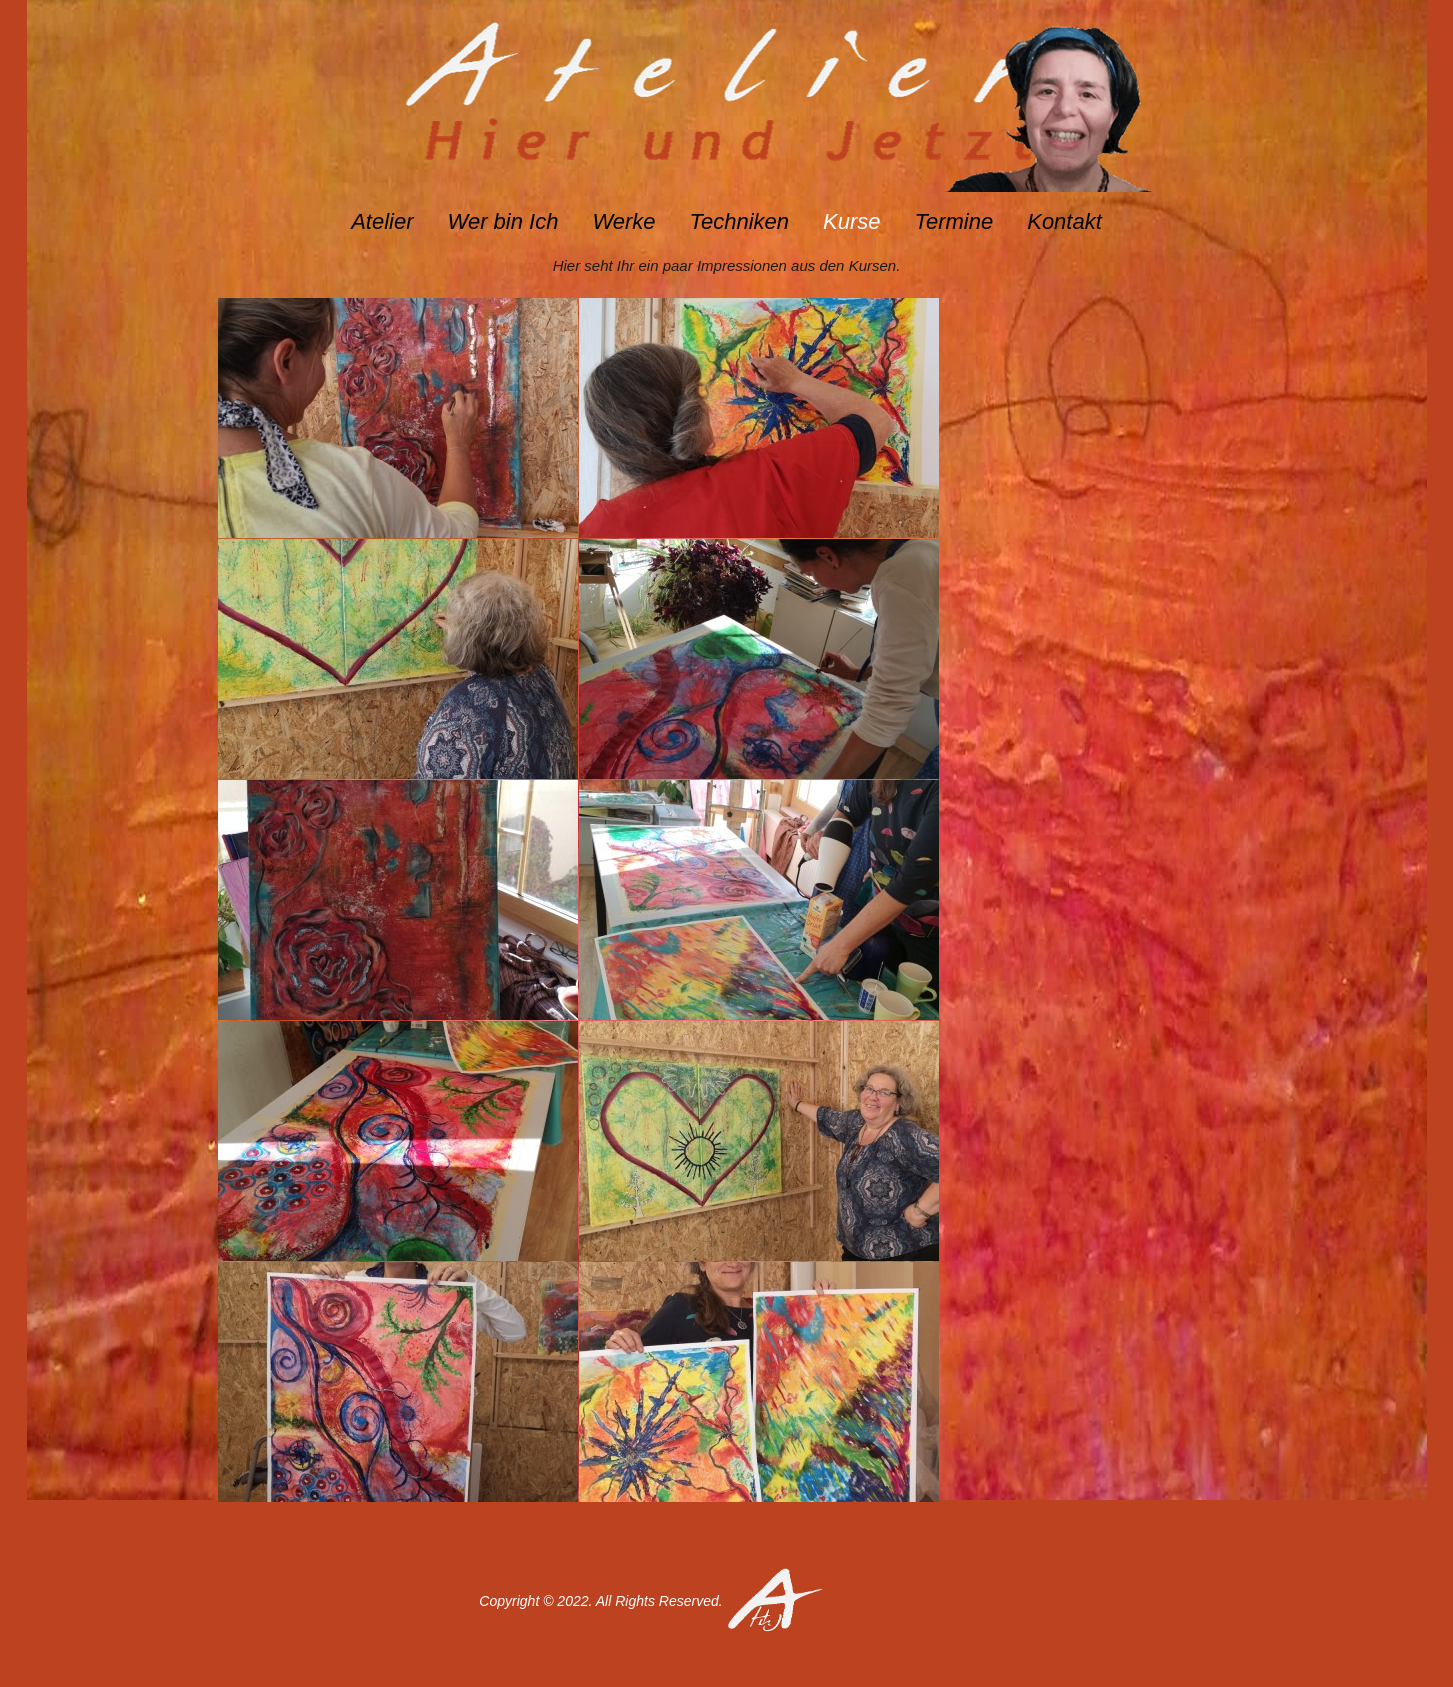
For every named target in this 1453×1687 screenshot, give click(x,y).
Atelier (382, 221)
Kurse (851, 221)
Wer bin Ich (503, 221)
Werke (623, 221)
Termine (954, 221)
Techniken (739, 221)
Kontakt (1064, 221)
